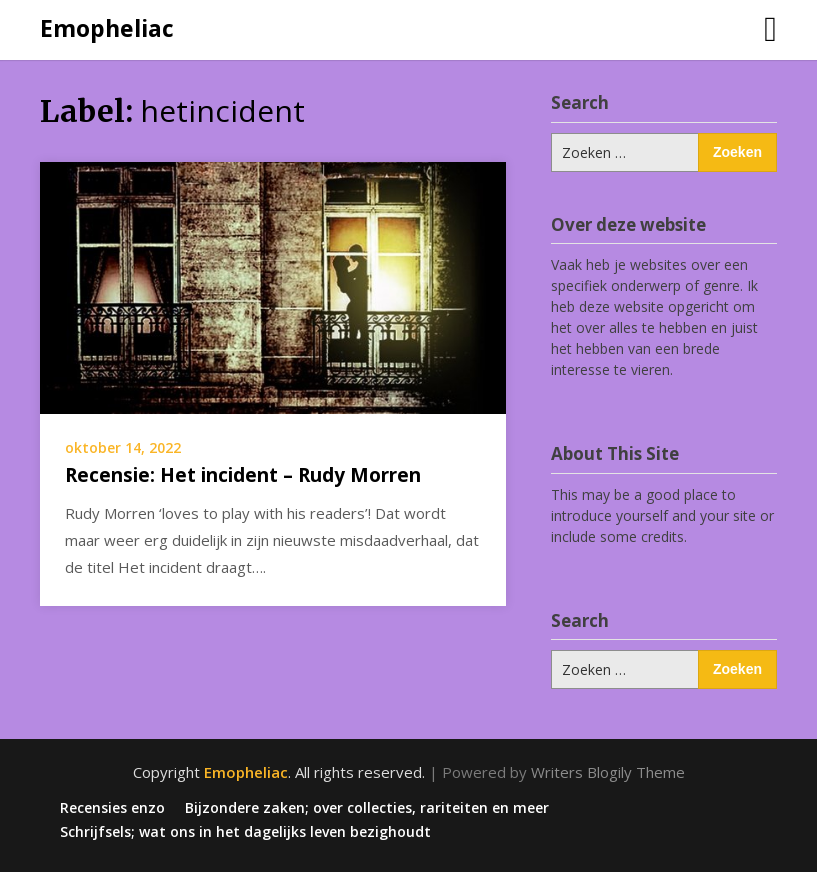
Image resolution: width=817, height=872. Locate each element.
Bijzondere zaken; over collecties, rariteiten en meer (367, 808)
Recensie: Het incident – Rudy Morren (243, 475)
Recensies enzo (112, 808)
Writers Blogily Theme (608, 772)
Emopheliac (107, 28)
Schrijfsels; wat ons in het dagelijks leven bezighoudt (245, 832)
